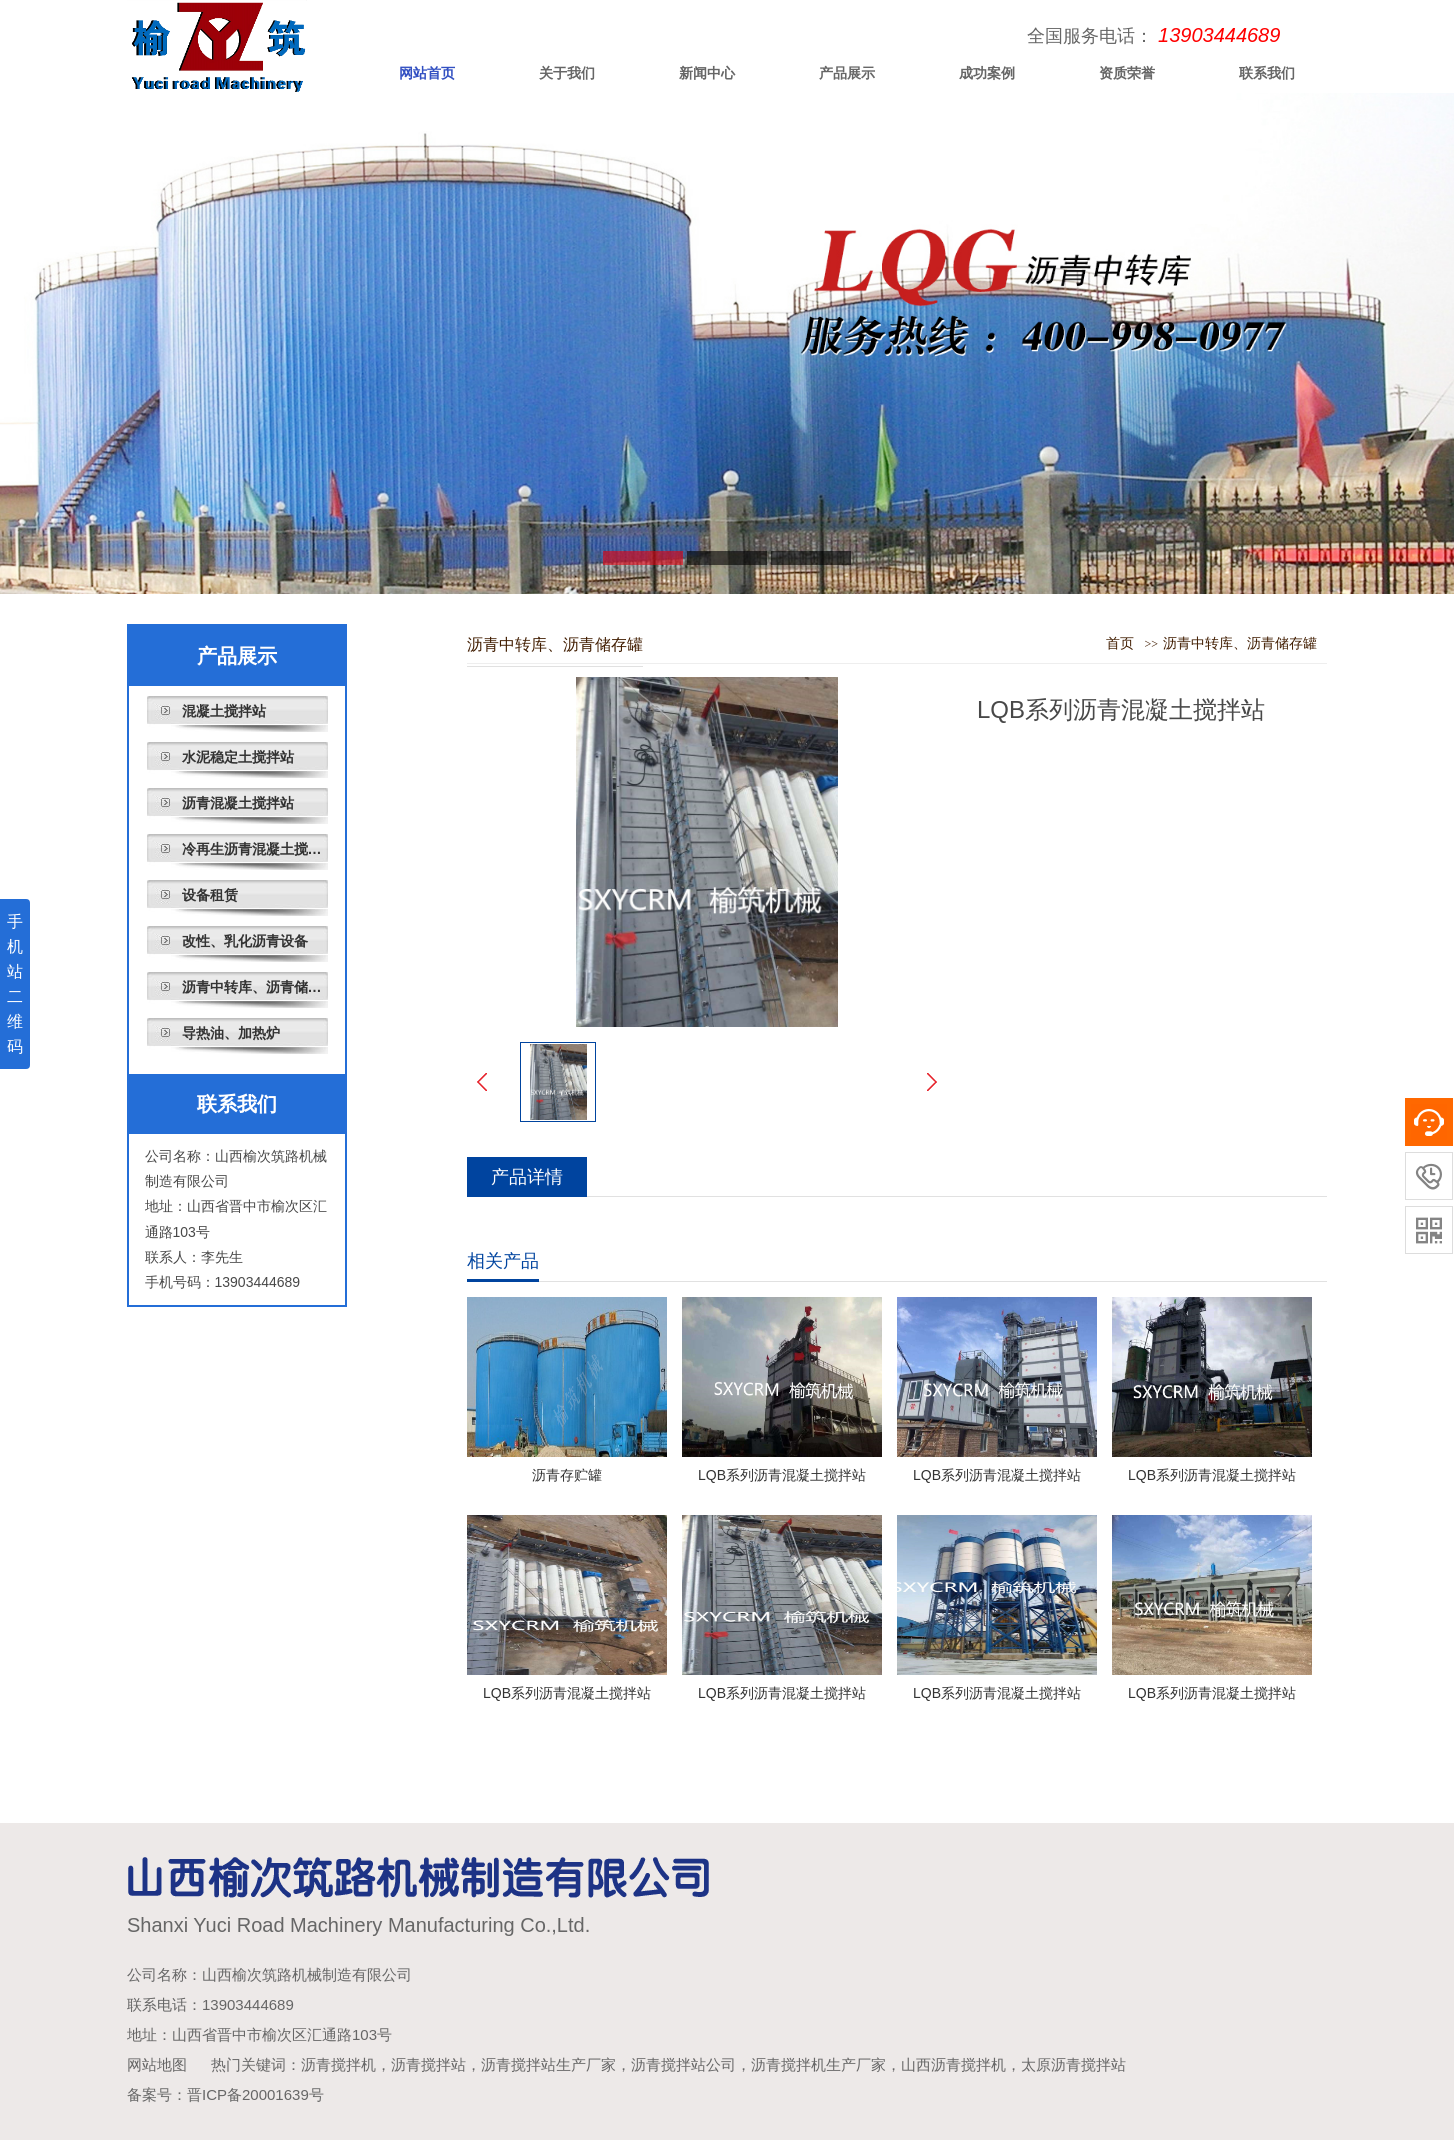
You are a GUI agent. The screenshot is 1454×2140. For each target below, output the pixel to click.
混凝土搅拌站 (224, 711)
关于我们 (567, 73)
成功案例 (987, 73)
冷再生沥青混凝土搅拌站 (255, 849)
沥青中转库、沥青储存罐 (255, 987)
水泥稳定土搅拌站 (238, 757)
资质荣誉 (1127, 73)
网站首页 (427, 73)
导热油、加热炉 (231, 1033)
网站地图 (157, 2064)
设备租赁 (210, 895)
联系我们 (1267, 73)
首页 (1120, 643)
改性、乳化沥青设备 (245, 941)
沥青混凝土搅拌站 (238, 803)
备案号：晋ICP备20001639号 (225, 2094)
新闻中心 (707, 73)
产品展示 (847, 73)
